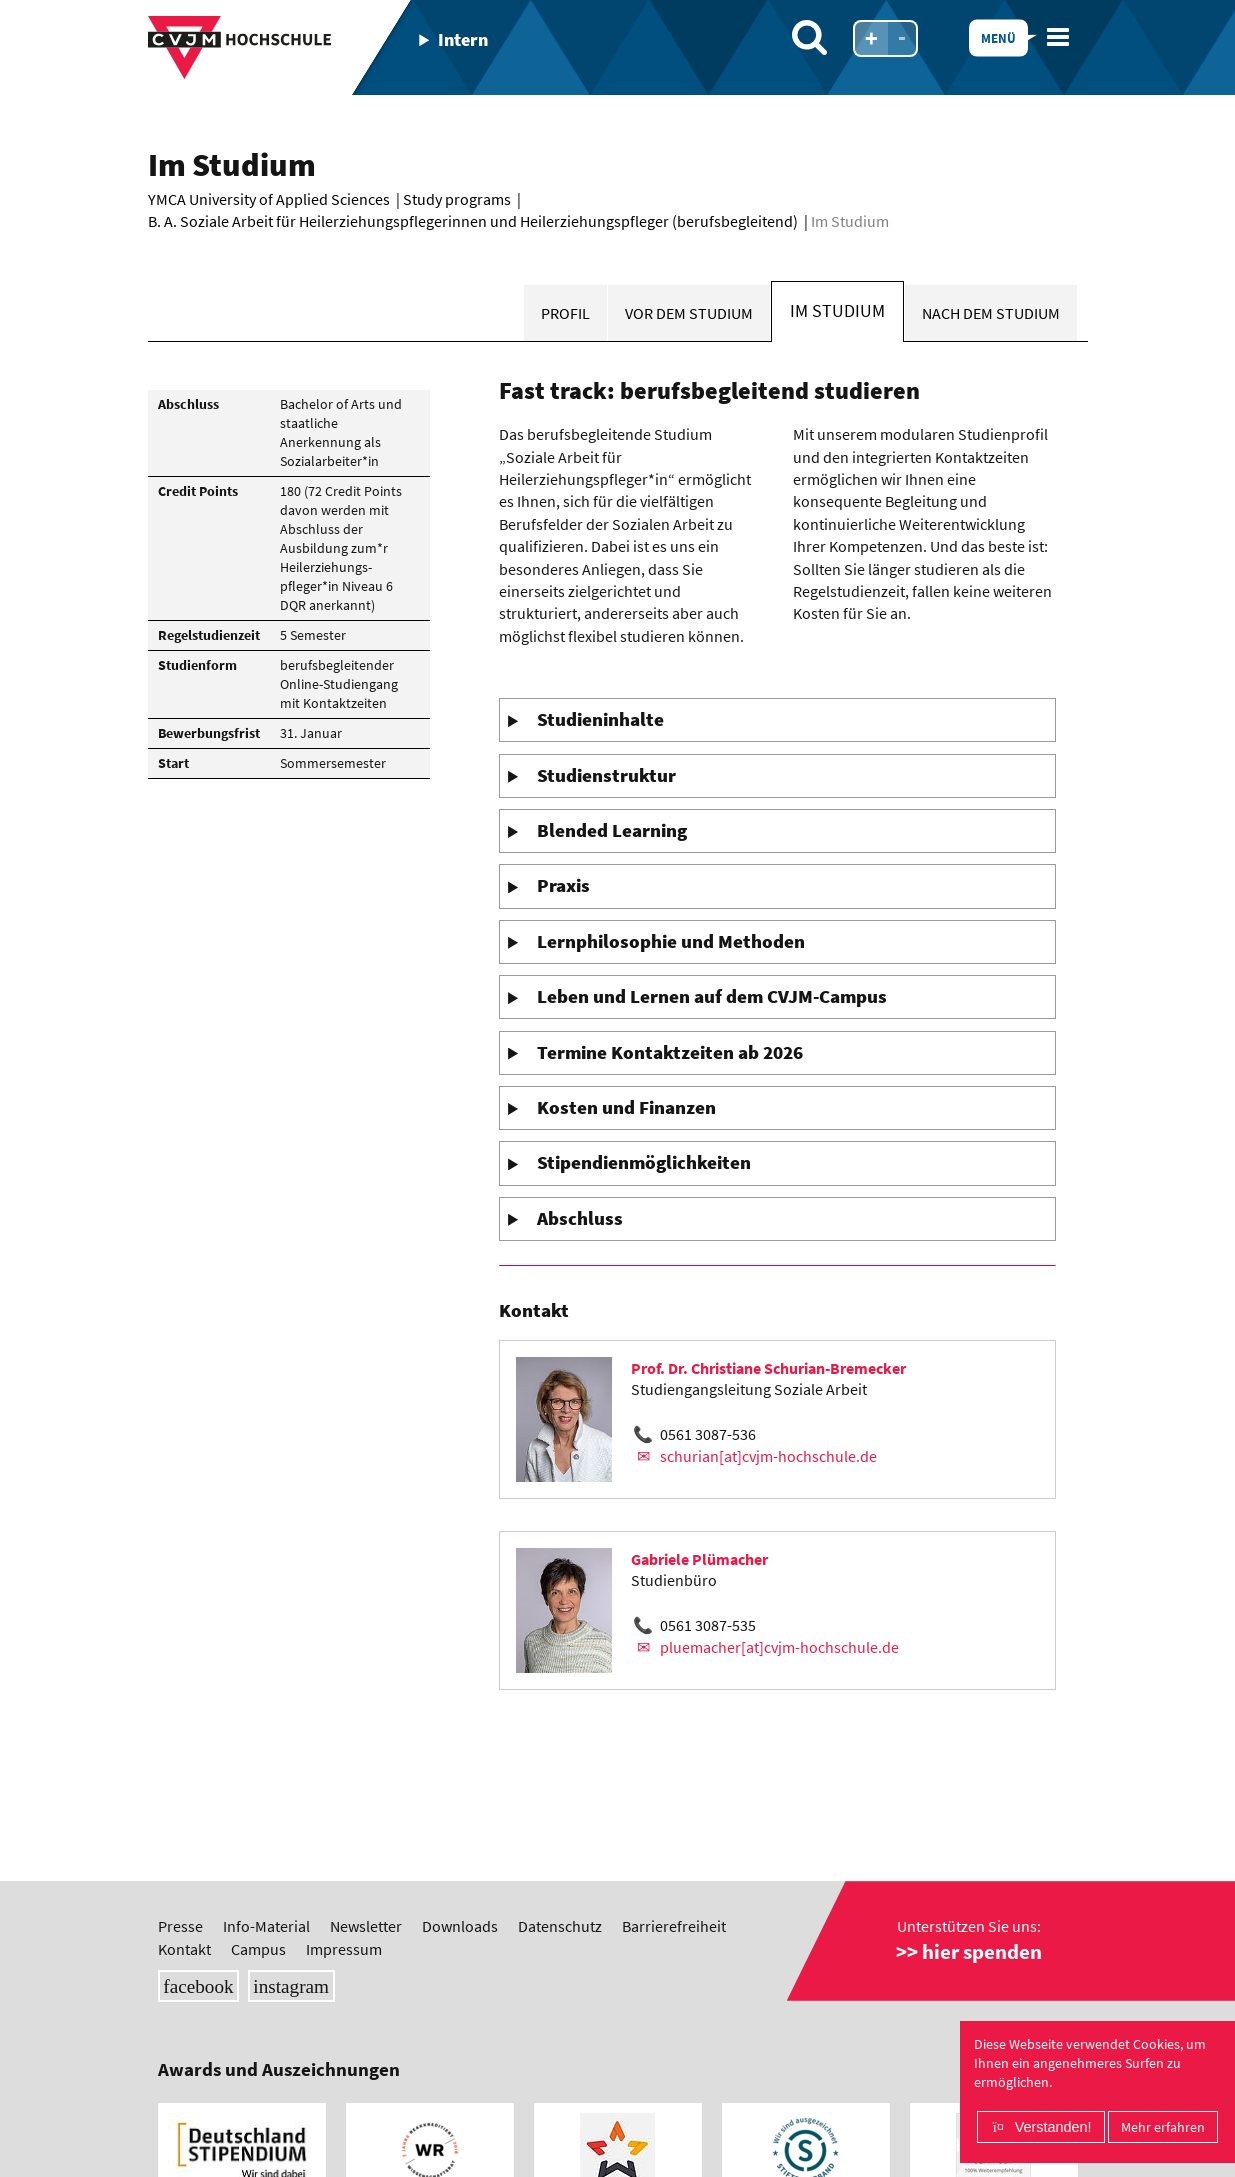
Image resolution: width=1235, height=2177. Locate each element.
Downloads (460, 1926)
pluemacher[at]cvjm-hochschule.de (779, 1647)
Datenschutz (560, 1926)
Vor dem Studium (689, 313)
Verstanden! (1053, 2127)
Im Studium (837, 311)
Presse (180, 1926)
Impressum (344, 1949)
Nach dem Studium (991, 313)
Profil (565, 313)
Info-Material (266, 1926)
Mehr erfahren (1163, 2127)
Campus (258, 1949)
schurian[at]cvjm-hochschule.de (768, 1456)
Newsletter (366, 1926)
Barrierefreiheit (674, 1926)
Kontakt (184, 1949)
